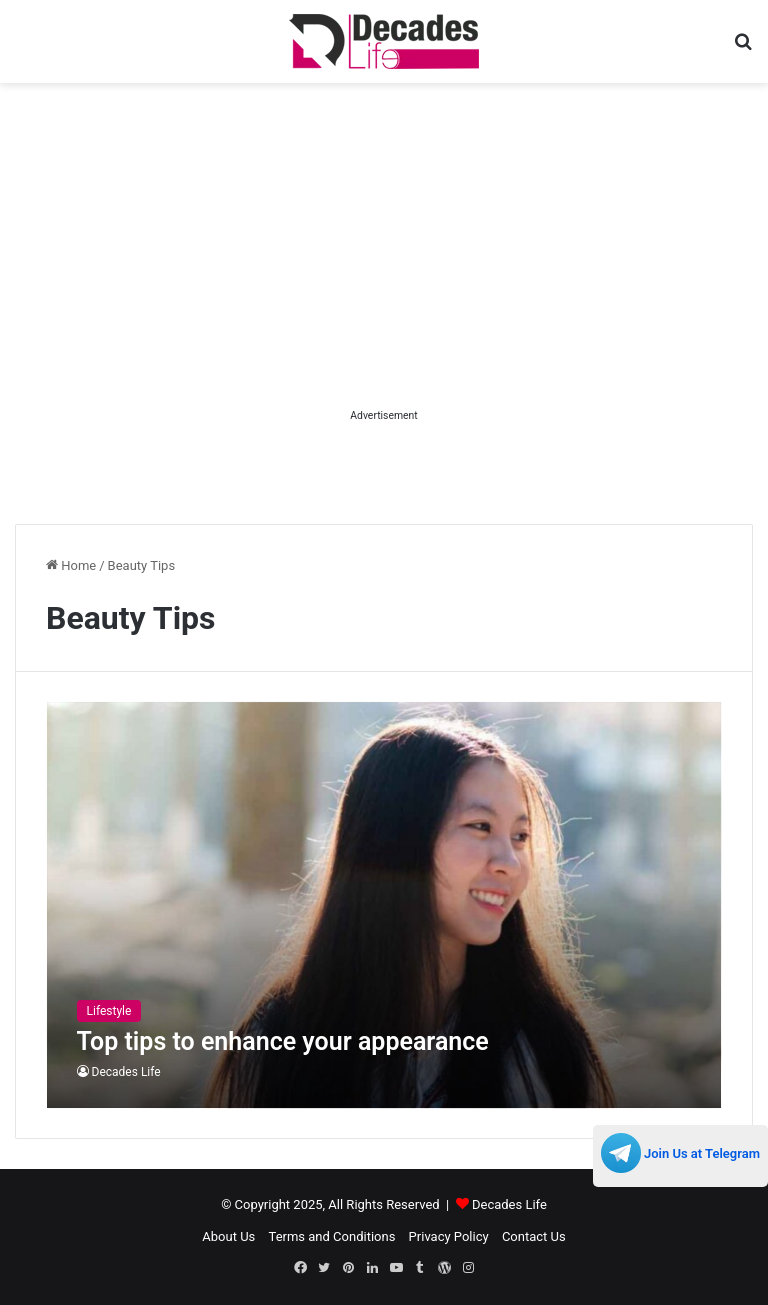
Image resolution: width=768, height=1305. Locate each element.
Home (71, 565)
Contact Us (534, 1236)
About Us (228, 1236)
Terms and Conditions (332, 1236)
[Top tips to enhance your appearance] (384, 905)
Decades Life (126, 1072)
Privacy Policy (449, 1236)
